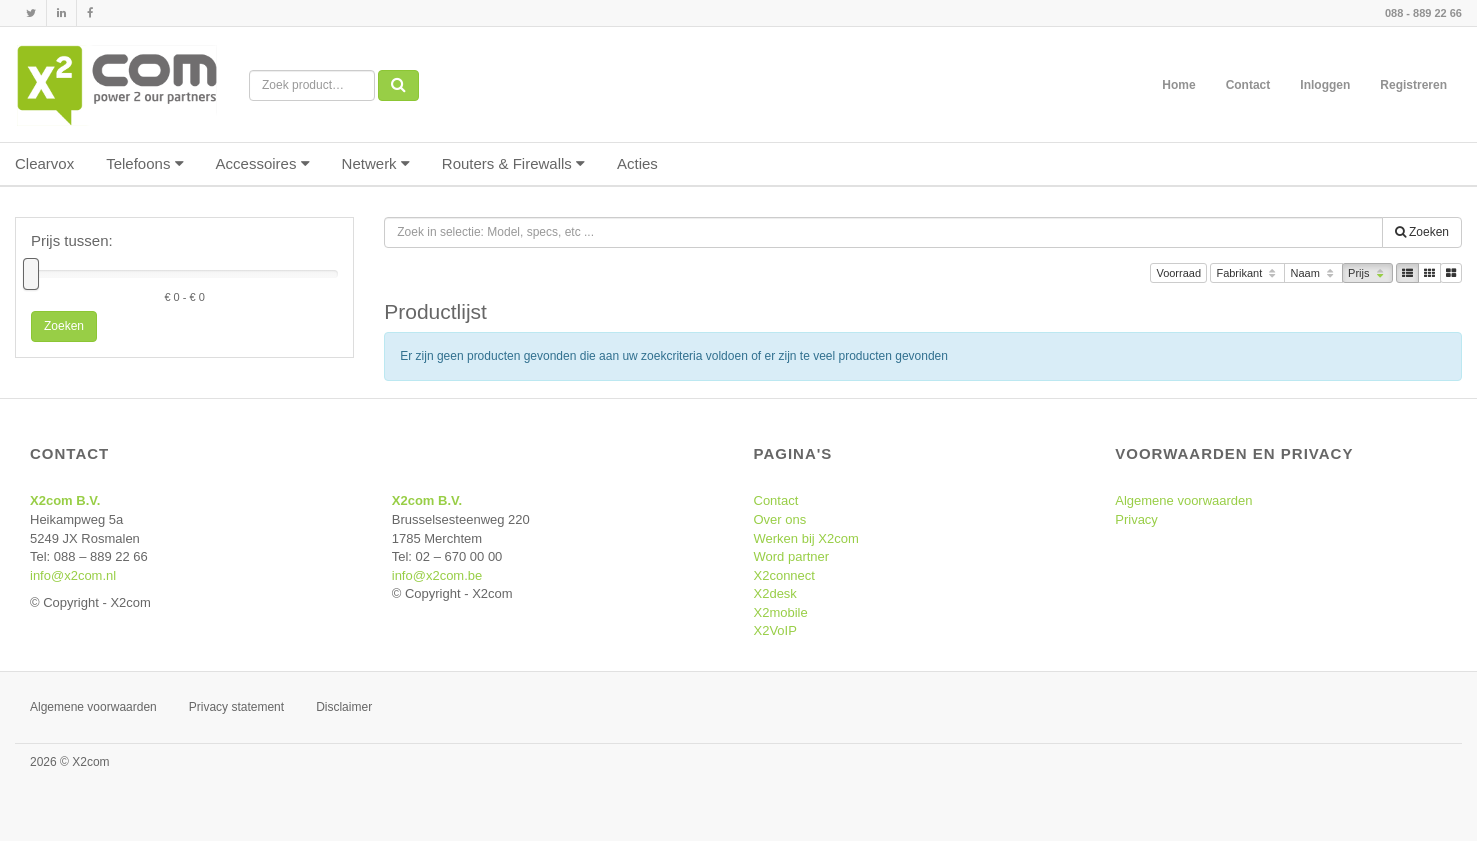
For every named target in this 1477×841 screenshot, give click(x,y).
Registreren (1413, 85)
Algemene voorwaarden (1183, 500)
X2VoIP (775, 630)
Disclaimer (344, 707)
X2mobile (781, 612)
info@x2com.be (437, 575)
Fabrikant (1247, 274)
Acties (637, 163)
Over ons (780, 519)
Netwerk (376, 163)
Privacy (1136, 519)
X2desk (775, 593)
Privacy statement (236, 707)
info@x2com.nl (73, 575)
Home (1178, 85)
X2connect (784, 575)
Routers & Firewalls (513, 163)
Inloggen (1325, 85)
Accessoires (263, 163)
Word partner (792, 556)
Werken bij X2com (806, 538)
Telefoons (144, 163)
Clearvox (44, 163)
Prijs (1367, 274)
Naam (1313, 274)
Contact (1248, 85)
